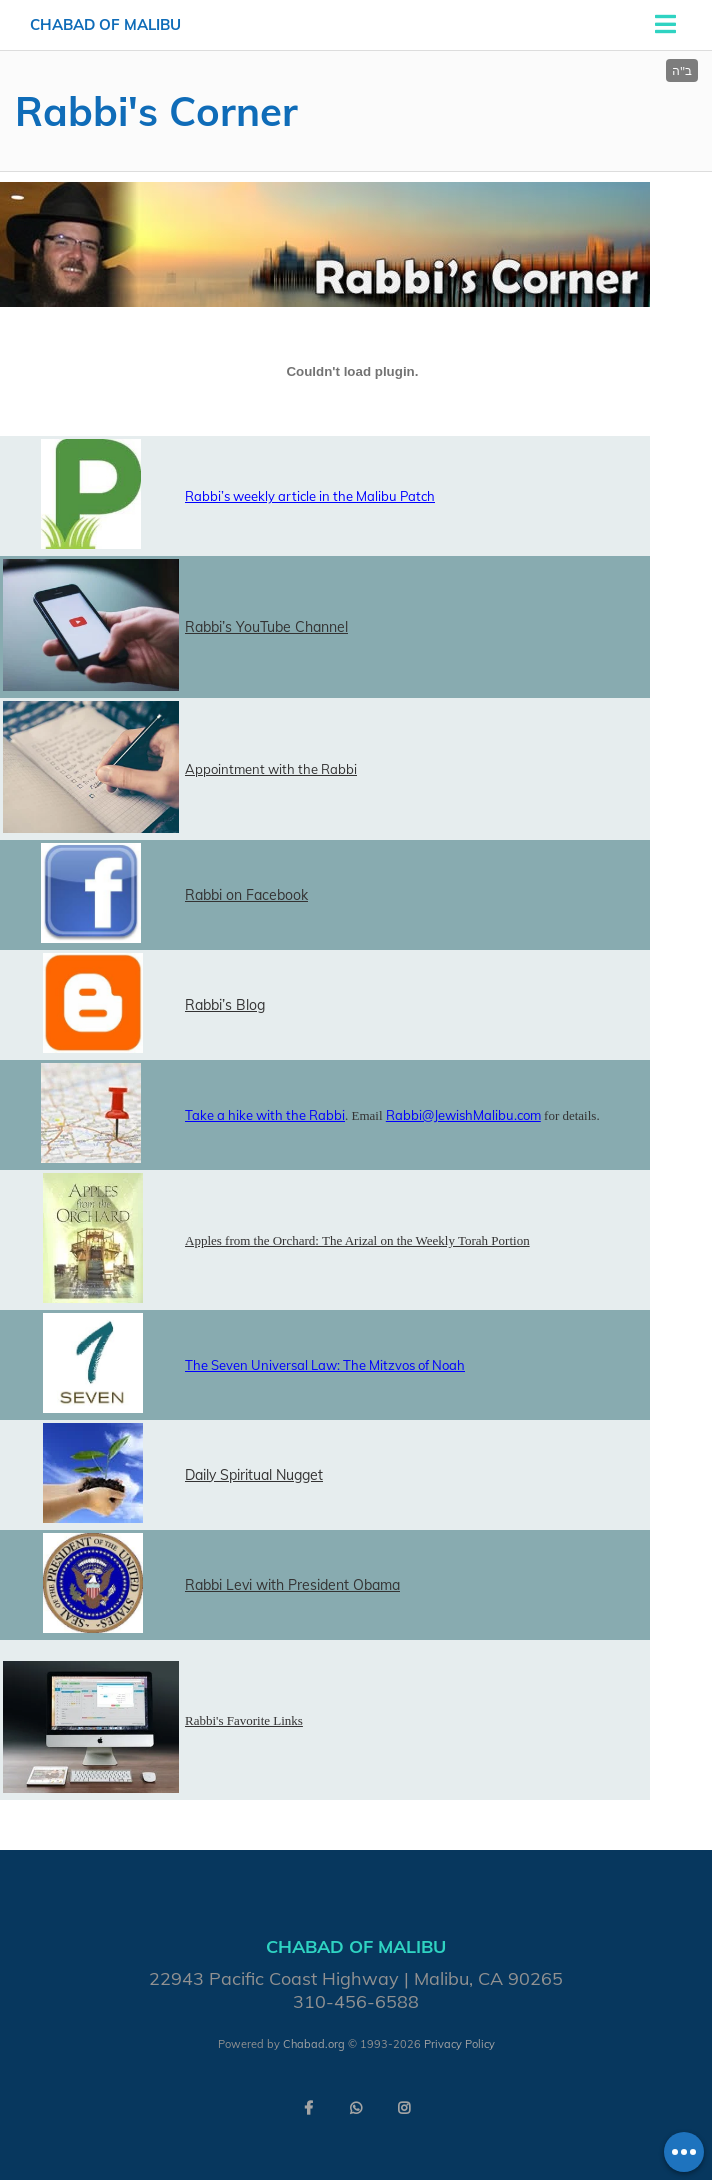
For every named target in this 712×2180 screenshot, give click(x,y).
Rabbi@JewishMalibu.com (463, 1115)
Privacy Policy (459, 2044)
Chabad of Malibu (105, 24)
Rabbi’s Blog (225, 1005)
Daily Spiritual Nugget (254, 1475)
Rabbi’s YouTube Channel (266, 627)
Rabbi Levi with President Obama (292, 1585)
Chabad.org (314, 2044)
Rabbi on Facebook (246, 895)
